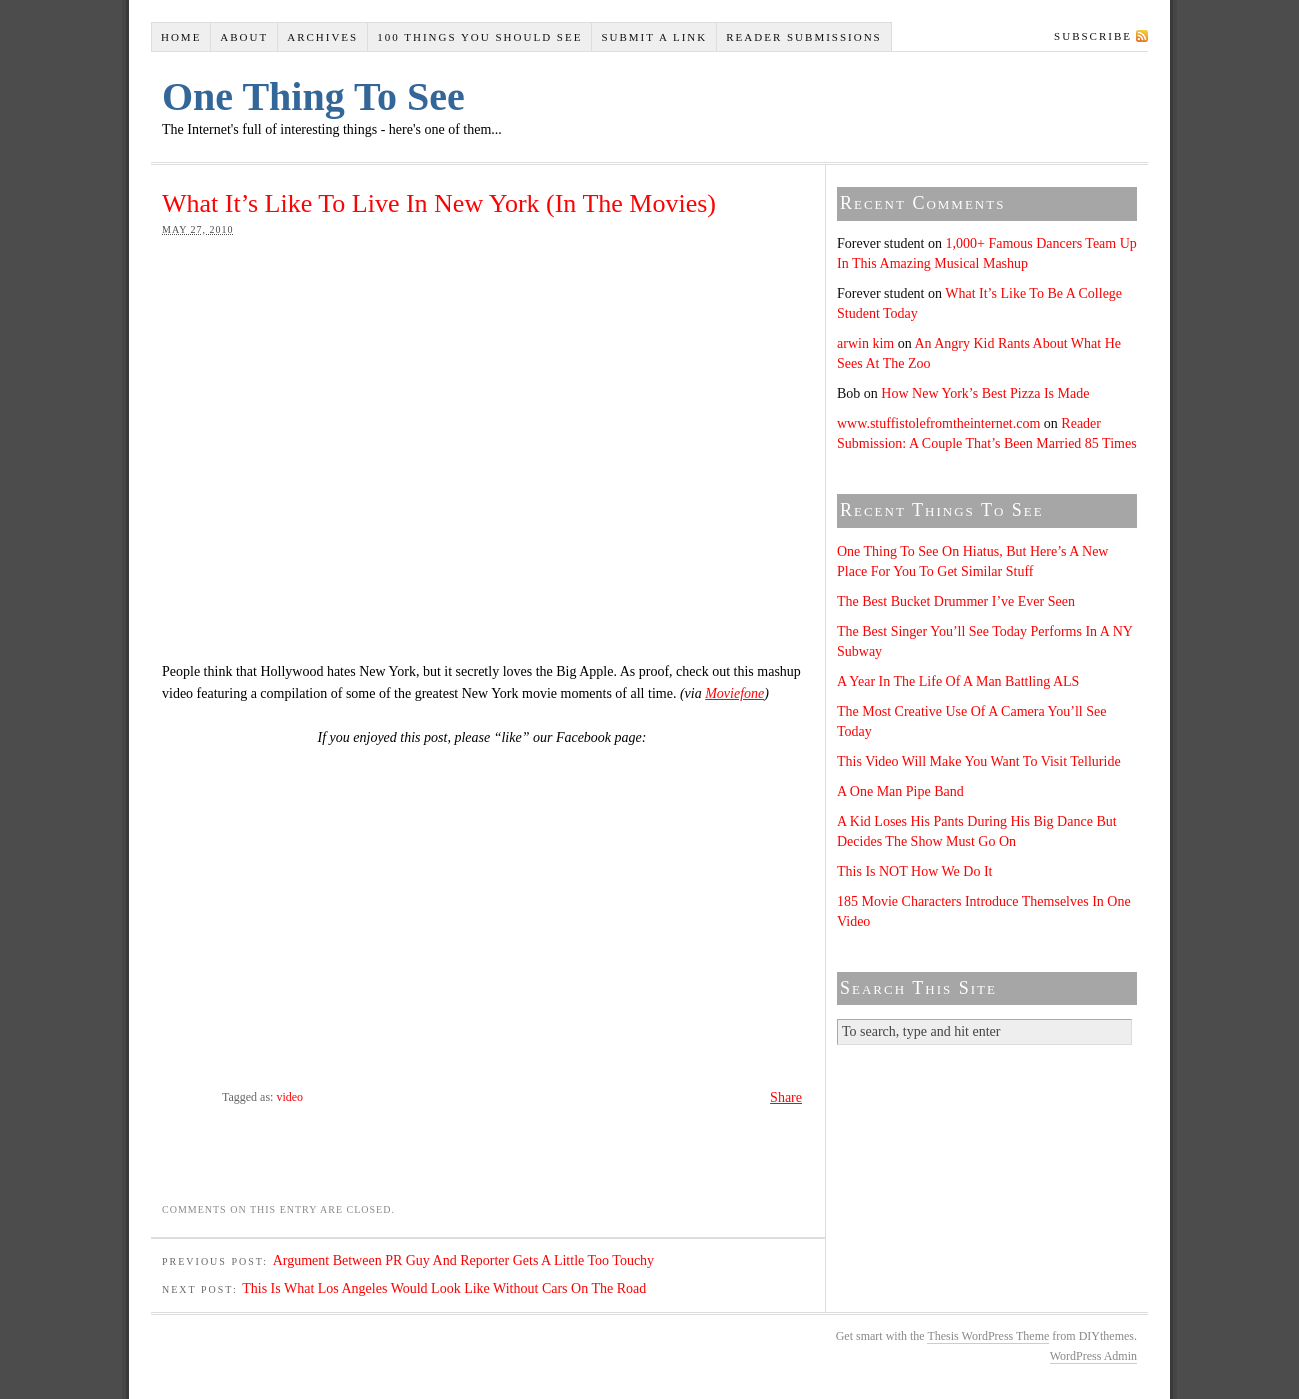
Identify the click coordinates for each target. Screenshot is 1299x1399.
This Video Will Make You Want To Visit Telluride (979, 761)
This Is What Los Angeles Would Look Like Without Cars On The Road (444, 1288)
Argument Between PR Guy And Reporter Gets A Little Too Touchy (463, 1260)
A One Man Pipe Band (900, 791)
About (244, 37)
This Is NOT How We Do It (914, 871)
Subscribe (1093, 36)
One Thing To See (313, 96)
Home (181, 37)
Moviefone (734, 693)
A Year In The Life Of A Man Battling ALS (958, 681)
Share (786, 1097)
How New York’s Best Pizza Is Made (985, 393)
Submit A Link (654, 37)
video (289, 1097)
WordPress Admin (1093, 1356)
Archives (322, 37)
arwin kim (865, 343)
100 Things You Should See (479, 37)
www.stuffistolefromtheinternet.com (938, 423)
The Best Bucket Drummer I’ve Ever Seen (956, 601)
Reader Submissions (804, 37)
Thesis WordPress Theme (988, 1336)
